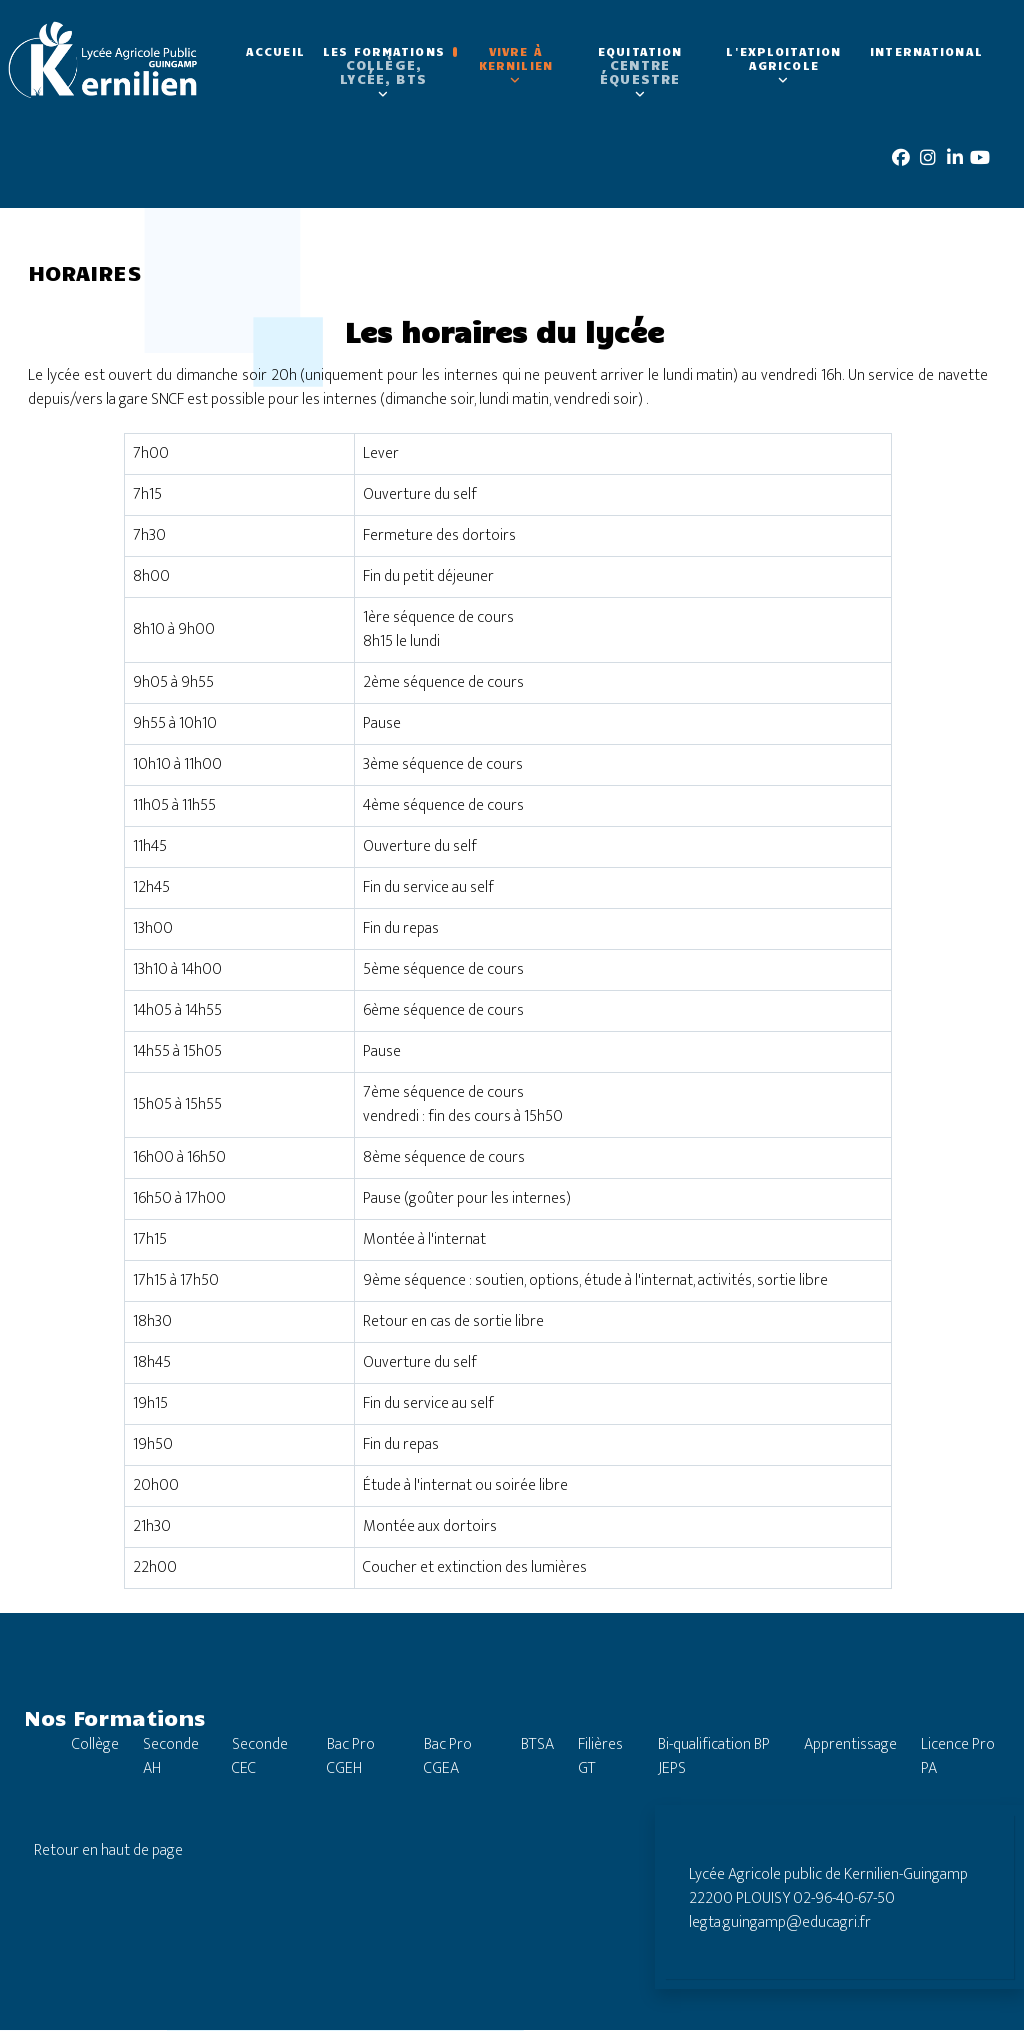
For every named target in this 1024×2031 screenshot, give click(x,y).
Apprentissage (850, 1745)
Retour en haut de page (108, 1851)
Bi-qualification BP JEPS (714, 1757)
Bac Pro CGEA (448, 1757)
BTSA (537, 1745)
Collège (95, 1745)
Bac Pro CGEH (351, 1757)
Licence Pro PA (958, 1757)
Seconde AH (171, 1757)
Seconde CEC (260, 1757)
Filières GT (600, 1757)
